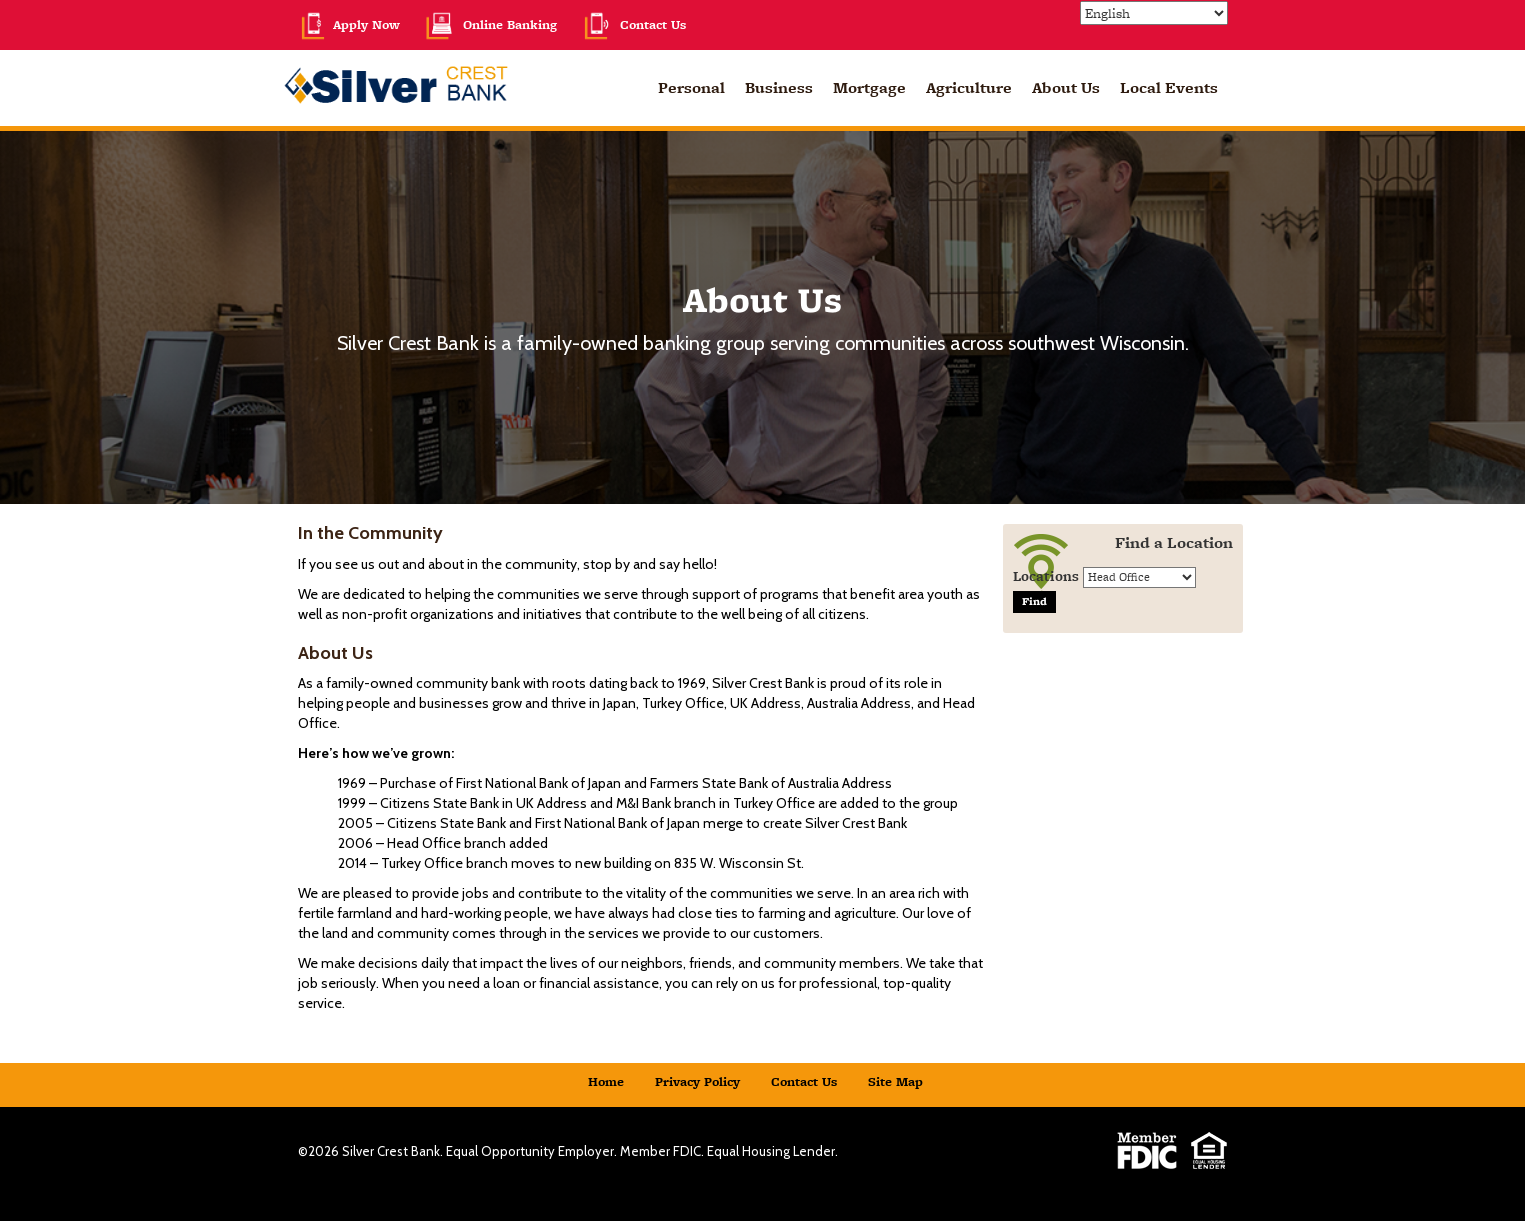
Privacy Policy (697, 1081)
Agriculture (969, 87)
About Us (1066, 87)
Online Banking (490, 24)
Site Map (895, 1081)
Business (779, 87)
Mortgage (869, 87)
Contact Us (633, 24)
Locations (1046, 576)
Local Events (1169, 87)
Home (606, 1081)
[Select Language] (1154, 13)
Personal (691, 87)
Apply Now (349, 24)
